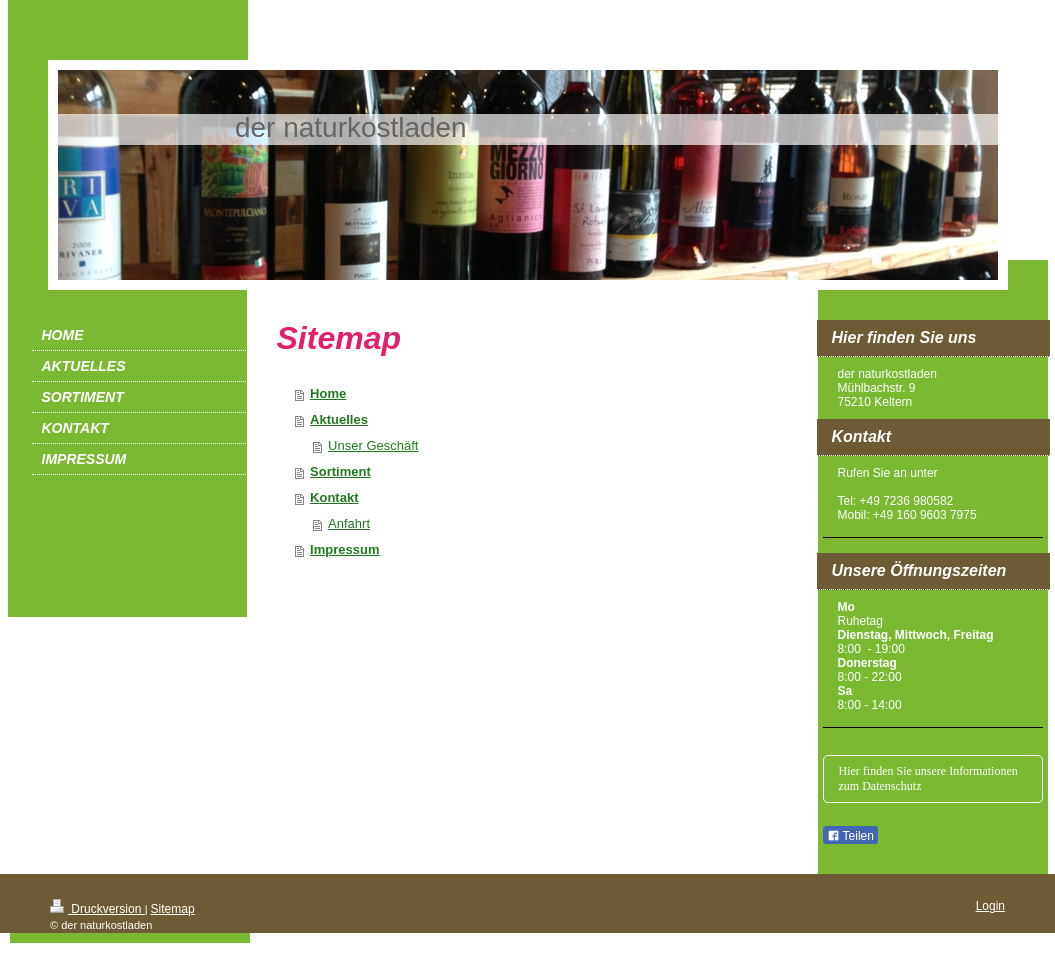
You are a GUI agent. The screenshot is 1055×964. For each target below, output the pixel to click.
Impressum (344, 549)
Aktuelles (339, 419)
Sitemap (173, 909)
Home (328, 393)
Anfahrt (349, 523)
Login (990, 906)
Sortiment (340, 471)
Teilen (850, 836)
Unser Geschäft (373, 445)
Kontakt (334, 497)
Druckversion (97, 909)
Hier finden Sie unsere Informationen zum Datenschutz (928, 778)
